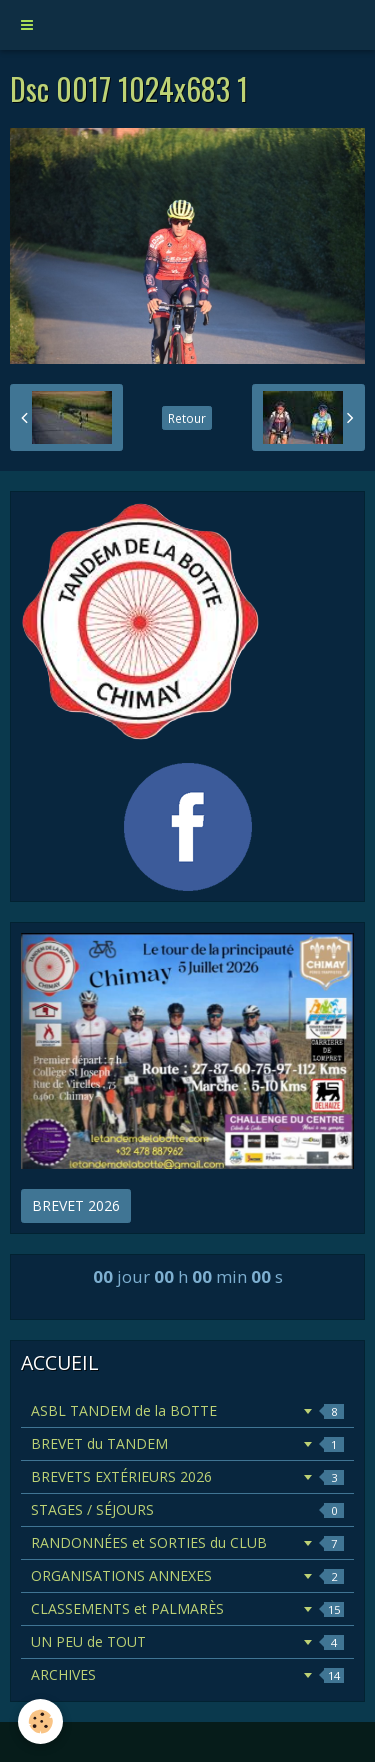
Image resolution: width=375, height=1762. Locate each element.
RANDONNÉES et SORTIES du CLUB (187, 1542)
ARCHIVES (187, 1674)
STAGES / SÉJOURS (187, 1509)
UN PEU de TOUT (187, 1641)
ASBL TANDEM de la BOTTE (187, 1410)
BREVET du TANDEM (187, 1443)
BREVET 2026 (76, 1205)
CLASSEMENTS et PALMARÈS (187, 1608)
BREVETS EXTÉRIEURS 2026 (187, 1476)
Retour (187, 418)
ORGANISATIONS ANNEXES (187, 1575)
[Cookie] (40, 1721)
